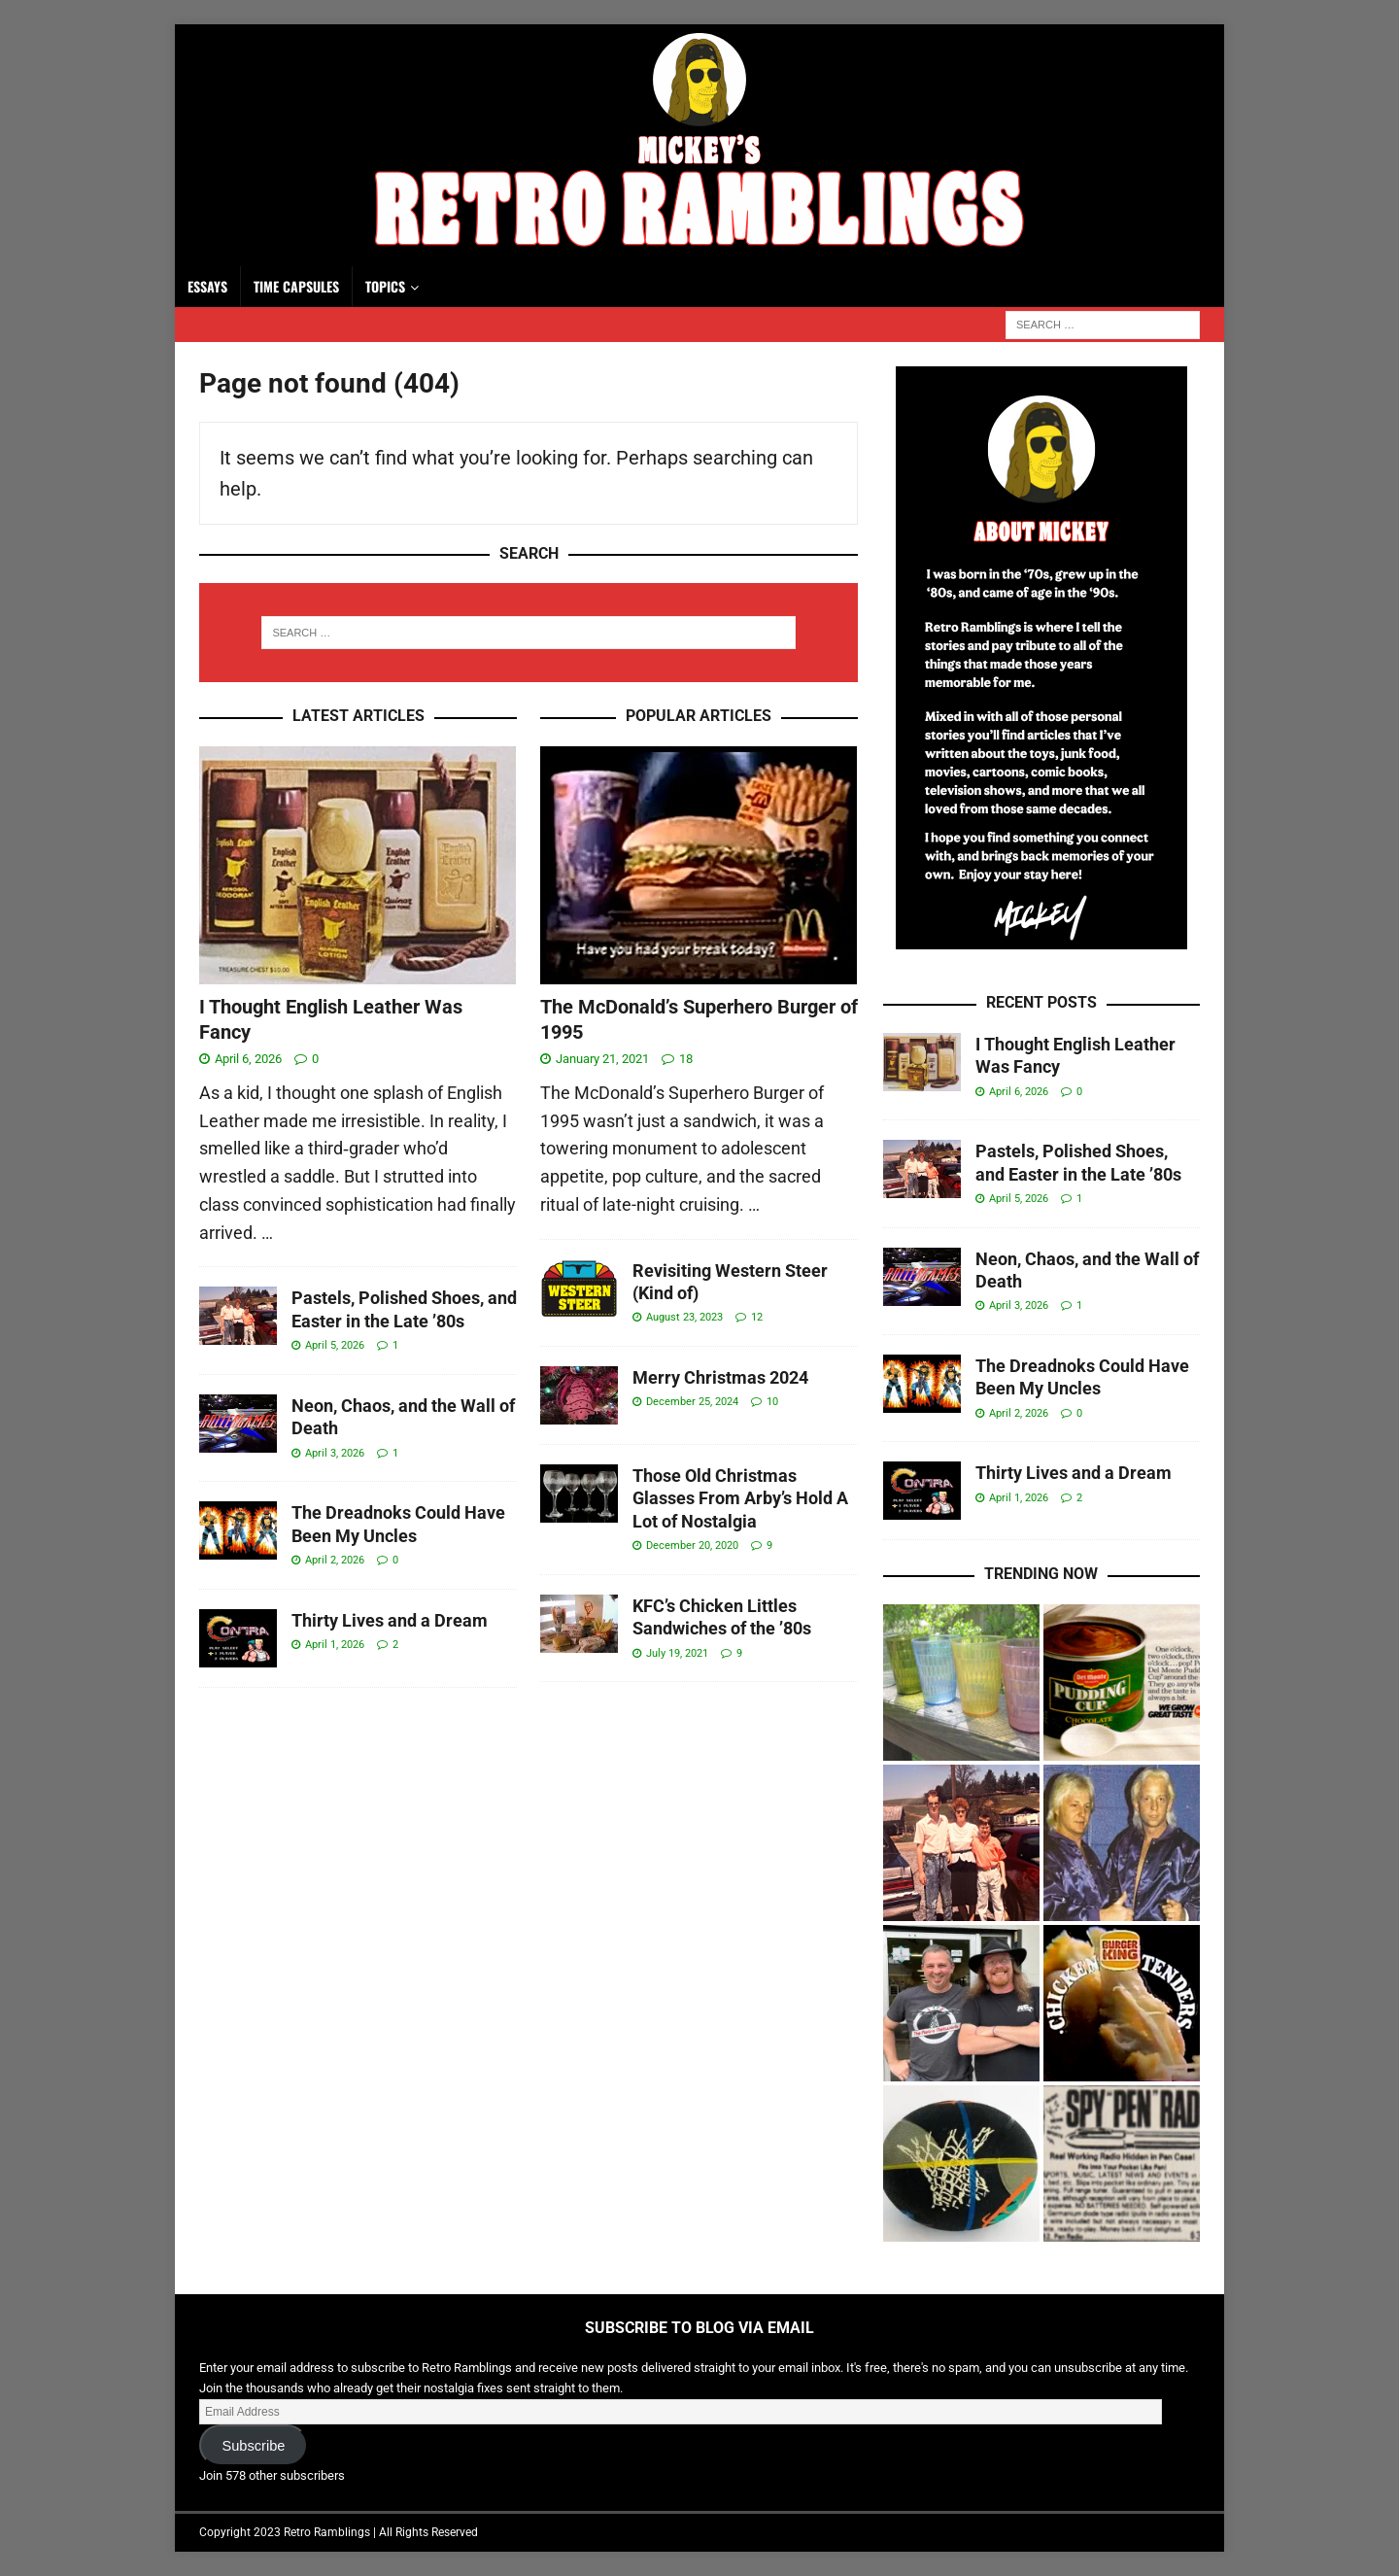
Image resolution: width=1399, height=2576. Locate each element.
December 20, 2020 (692, 1545)
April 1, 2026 (334, 1644)
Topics (385, 286)
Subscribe (253, 2446)
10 (772, 1401)
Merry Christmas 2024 (720, 1377)
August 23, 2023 (684, 1317)
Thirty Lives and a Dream (389, 1620)
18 (686, 1058)
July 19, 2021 (677, 1653)
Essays (207, 286)
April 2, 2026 (334, 1560)
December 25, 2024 (692, 1401)
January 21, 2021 (602, 1058)
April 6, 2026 (248, 1058)
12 (757, 1317)
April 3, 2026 (334, 1453)
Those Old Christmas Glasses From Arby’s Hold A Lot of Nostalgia (740, 1498)
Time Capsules (296, 286)
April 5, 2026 (334, 1345)
